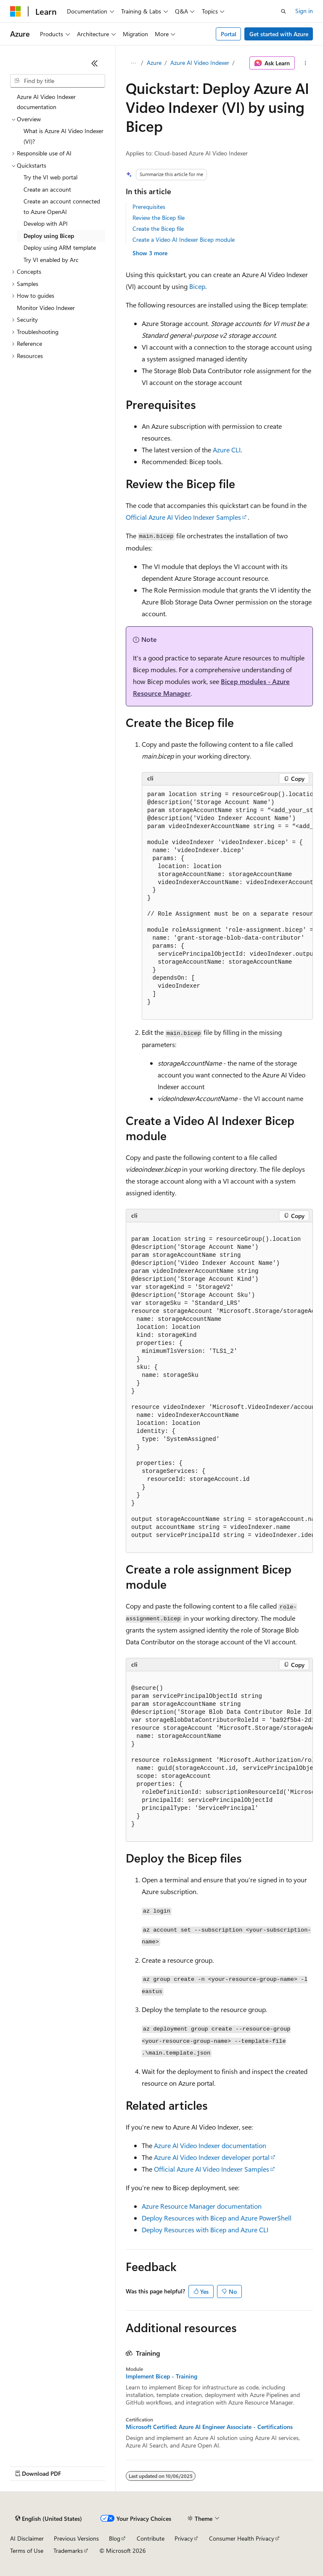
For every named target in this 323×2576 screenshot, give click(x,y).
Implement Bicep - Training (161, 2376)
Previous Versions (76, 2538)
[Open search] (283, 11)
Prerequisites (148, 207)
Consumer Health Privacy (241, 2538)
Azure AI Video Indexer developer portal (212, 2157)
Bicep (197, 286)
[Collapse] (94, 63)
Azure (154, 63)
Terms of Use (26, 2551)
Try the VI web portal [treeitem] (50, 177)
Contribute (150, 2538)
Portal (228, 34)
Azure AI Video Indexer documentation (210, 2145)
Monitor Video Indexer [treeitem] (46, 308)
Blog (114, 2538)
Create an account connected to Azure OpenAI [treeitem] (62, 206)
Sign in (304, 11)
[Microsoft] (15, 11)
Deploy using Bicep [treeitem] (49, 236)
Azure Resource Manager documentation (202, 2206)
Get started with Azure (278, 34)
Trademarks (68, 2551)
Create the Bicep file (158, 228)
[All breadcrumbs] (133, 63)
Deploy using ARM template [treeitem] (60, 247)
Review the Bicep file (158, 218)
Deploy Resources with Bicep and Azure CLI (205, 2229)
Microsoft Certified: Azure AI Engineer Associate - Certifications (209, 2427)
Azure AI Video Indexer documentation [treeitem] (46, 102)
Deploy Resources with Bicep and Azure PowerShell (216, 2217)
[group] (227, 903)
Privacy (184, 2538)
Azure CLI (227, 449)
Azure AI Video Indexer (199, 63)
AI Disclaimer (27, 2538)
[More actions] (305, 63)
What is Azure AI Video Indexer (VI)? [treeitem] (63, 136)
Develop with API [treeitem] (46, 223)
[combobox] (57, 81)
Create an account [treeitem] (47, 189)
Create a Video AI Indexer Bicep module (183, 239)
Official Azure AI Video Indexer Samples (183, 517)
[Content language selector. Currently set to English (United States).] (48, 2518)
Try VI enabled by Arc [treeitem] (51, 260)
